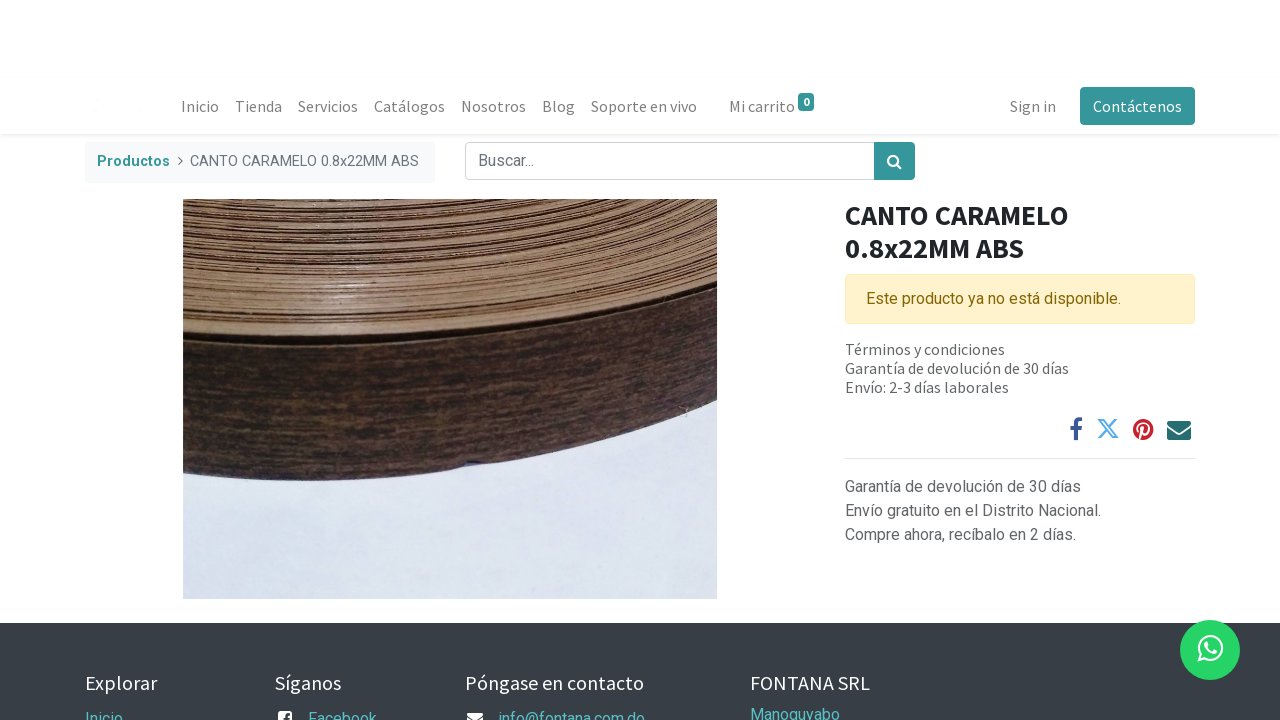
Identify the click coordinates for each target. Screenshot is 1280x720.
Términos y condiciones (925, 349)
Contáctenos (1137, 106)
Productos (133, 161)
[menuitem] (200, 106)
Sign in (1033, 106)
